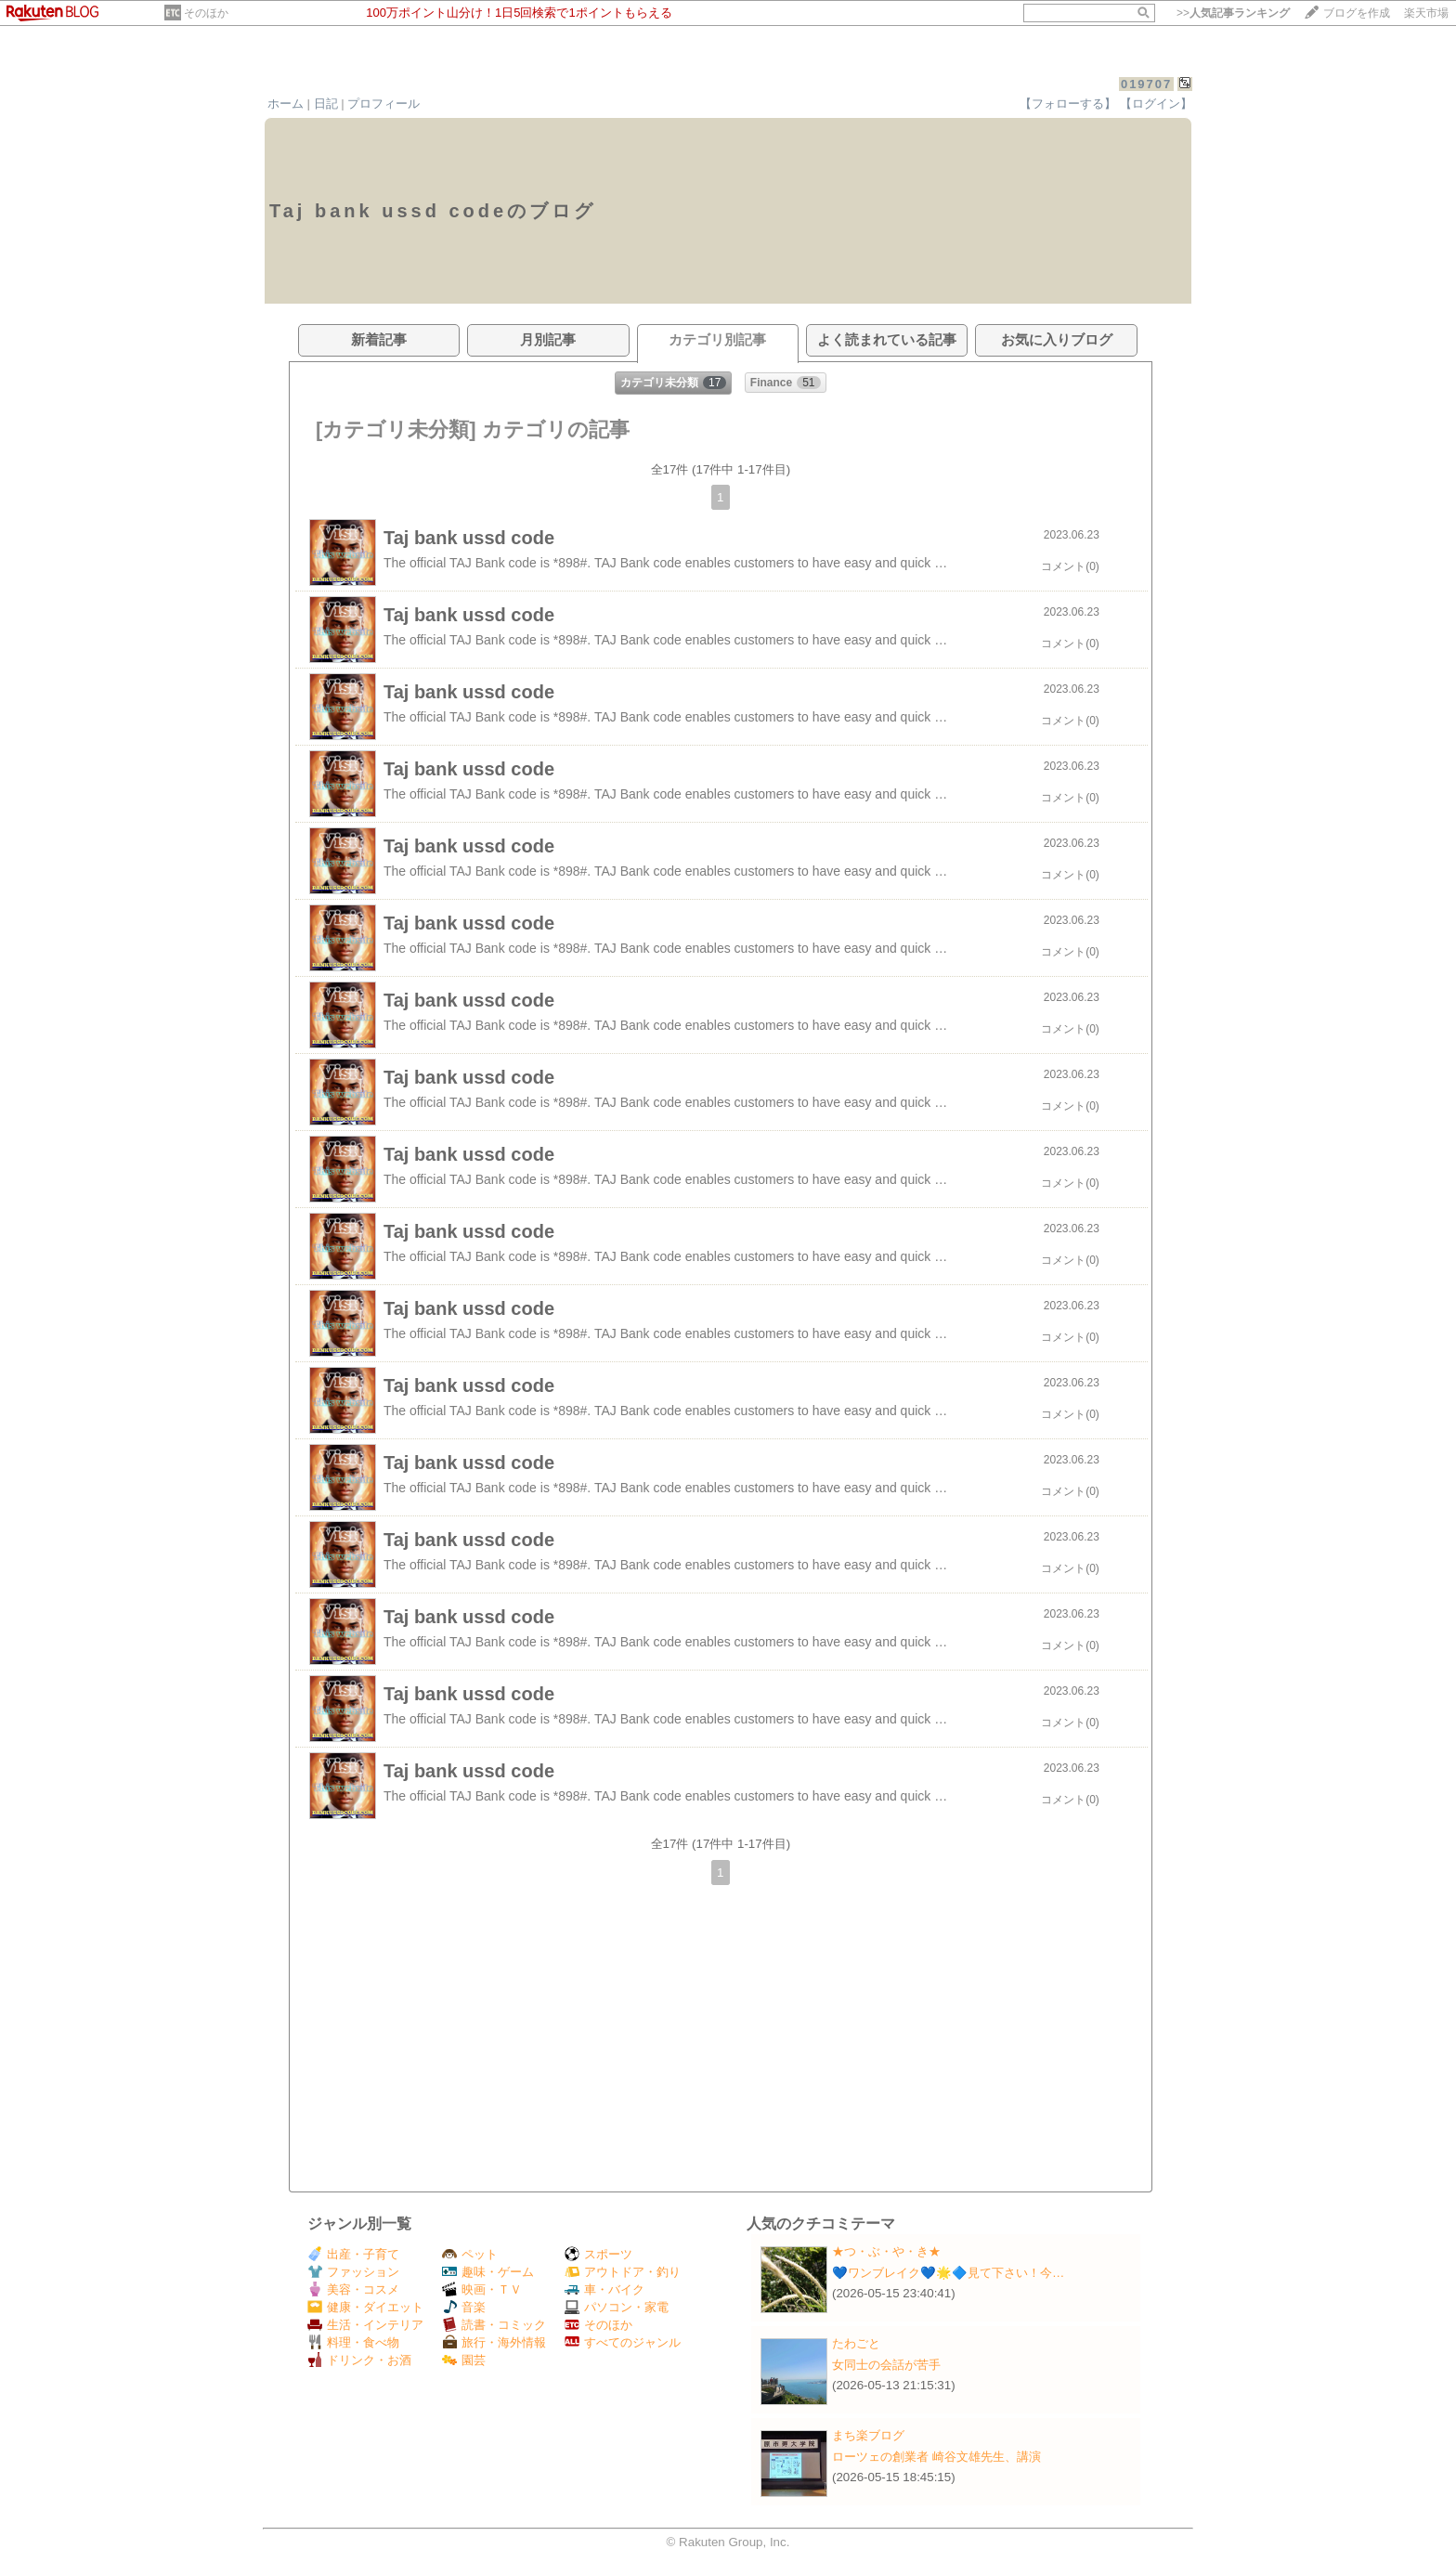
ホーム (285, 104)
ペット (470, 2254)
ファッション (353, 2272)
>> (1233, 13)
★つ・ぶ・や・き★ (886, 2251)
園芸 (464, 2360)
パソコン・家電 (617, 2307)
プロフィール (383, 104)
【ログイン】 (1156, 104)
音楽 (464, 2307)
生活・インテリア (365, 2325)
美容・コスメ (353, 2289)
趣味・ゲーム (488, 2272)
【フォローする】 (1068, 104)
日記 (326, 104)
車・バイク (604, 2289)
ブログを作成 (1356, 13)
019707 (1146, 84)
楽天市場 (1426, 13)
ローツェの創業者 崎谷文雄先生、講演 (936, 2457)
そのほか (206, 13)
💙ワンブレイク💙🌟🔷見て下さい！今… (948, 2273)
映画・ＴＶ (482, 2289)
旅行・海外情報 (494, 2342)
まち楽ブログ (868, 2435)
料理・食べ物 (353, 2342)
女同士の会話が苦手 (886, 2365)
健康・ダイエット (365, 2307)
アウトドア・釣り (623, 2272)
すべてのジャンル (623, 2342)
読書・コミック (494, 2325)
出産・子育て (353, 2254)
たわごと (856, 2343)
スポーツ (598, 2254)
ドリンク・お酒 (359, 2360)
